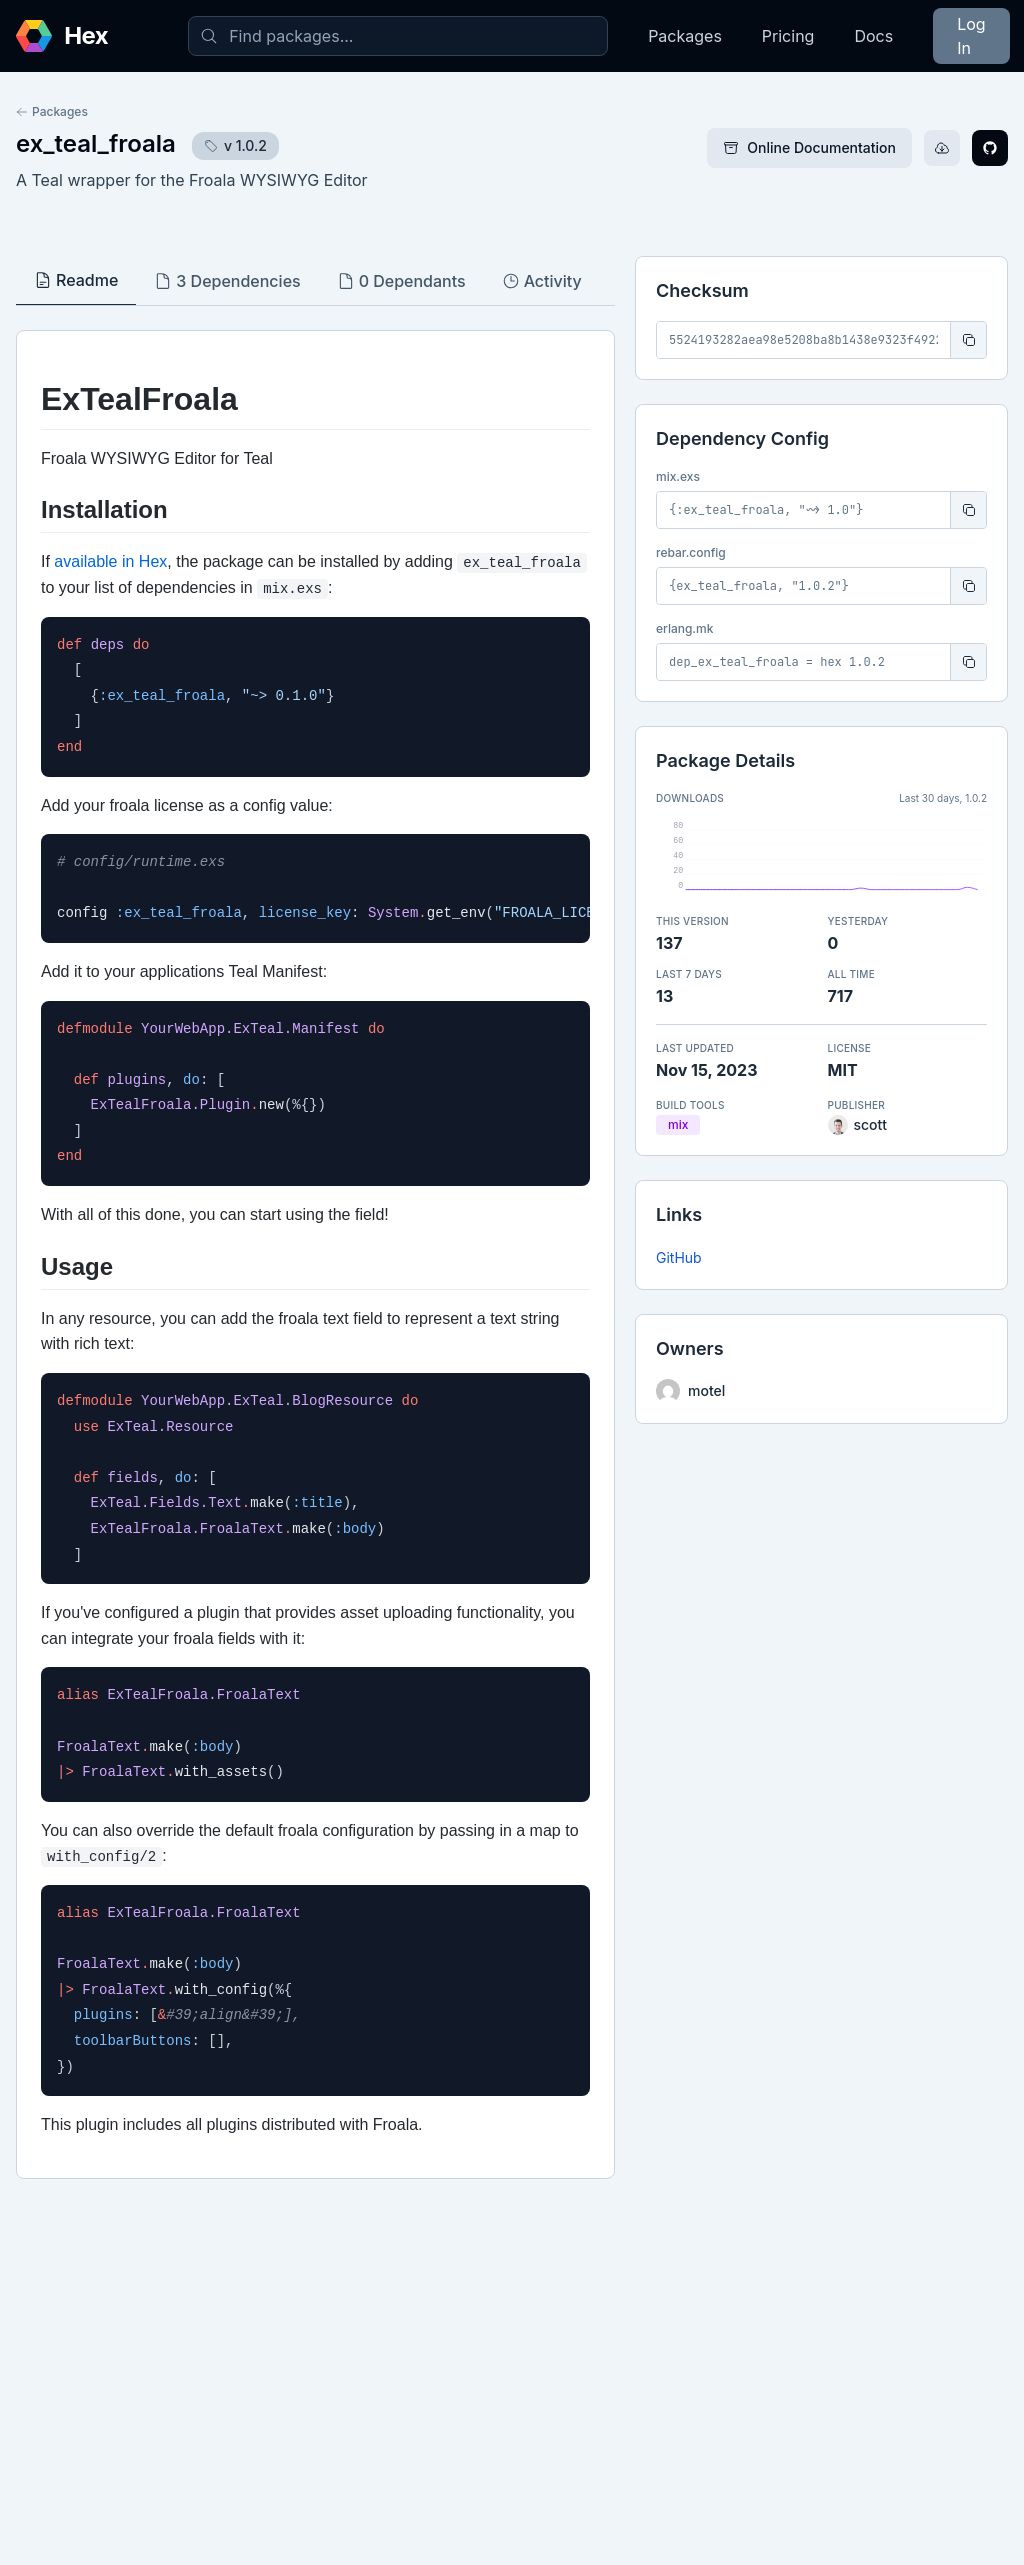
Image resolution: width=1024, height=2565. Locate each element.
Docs (873, 36)
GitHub (679, 1257)
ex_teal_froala (96, 143)
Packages (685, 36)
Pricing (788, 36)
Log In (971, 36)
